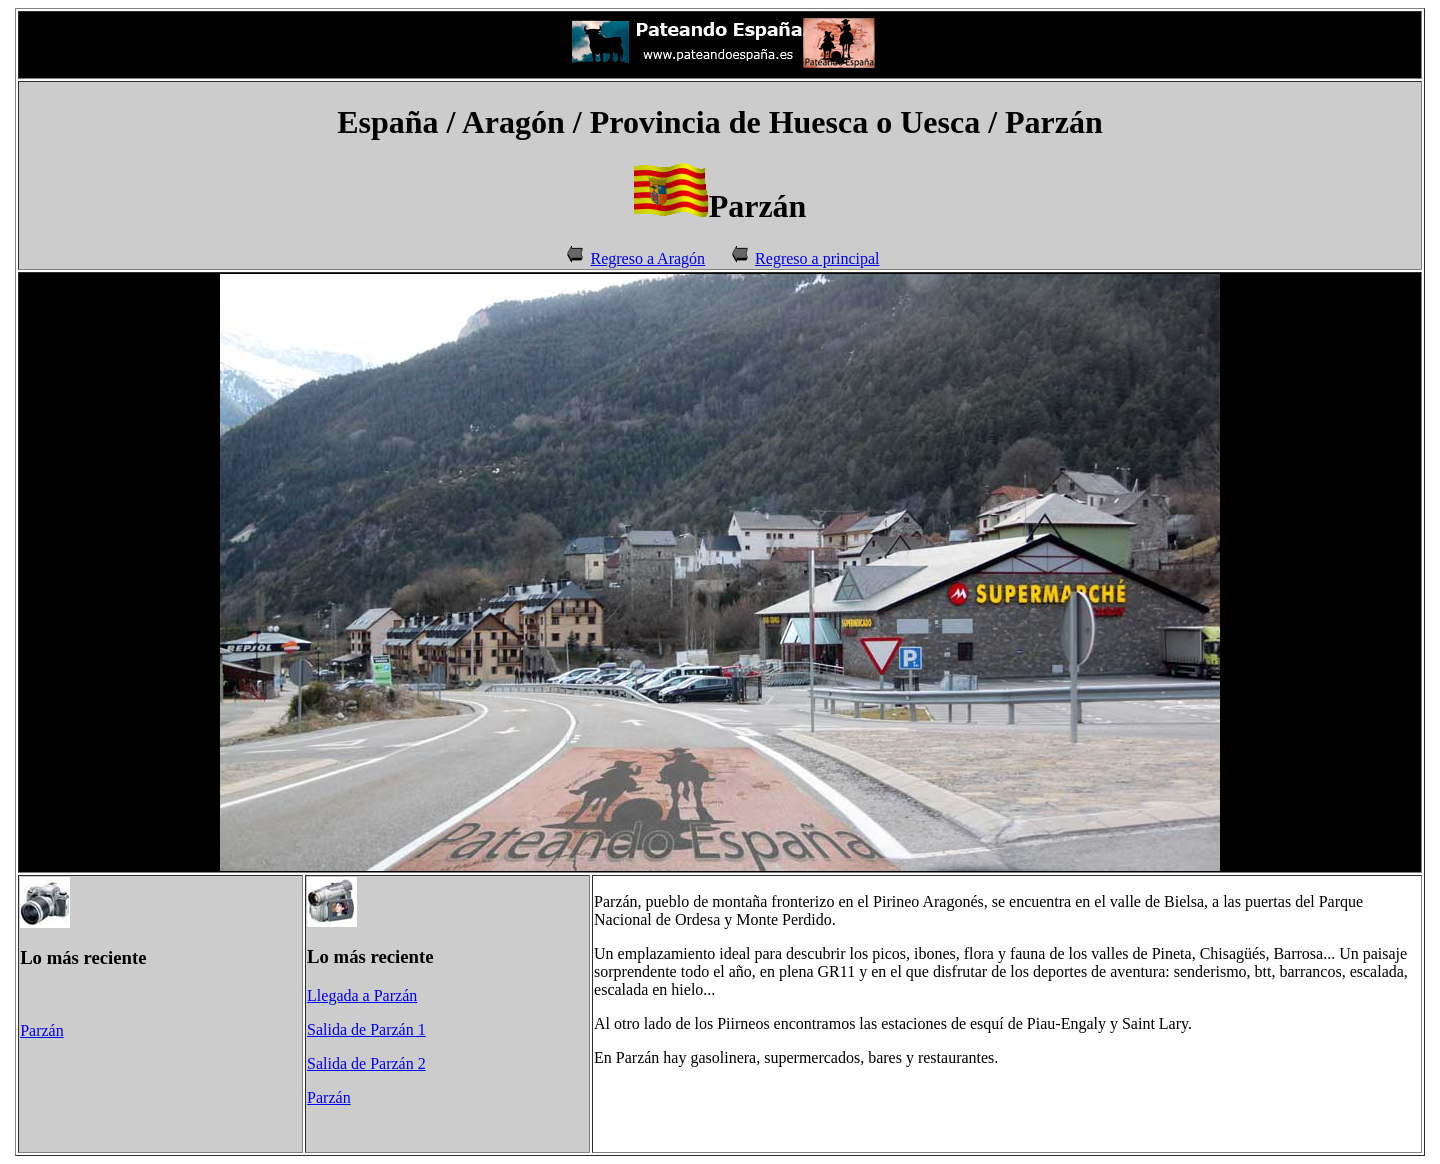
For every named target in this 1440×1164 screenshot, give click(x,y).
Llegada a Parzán (362, 995)
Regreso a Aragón (647, 258)
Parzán (42, 1030)
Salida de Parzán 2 (366, 1063)
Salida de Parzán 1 (366, 1029)
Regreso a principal (817, 258)
